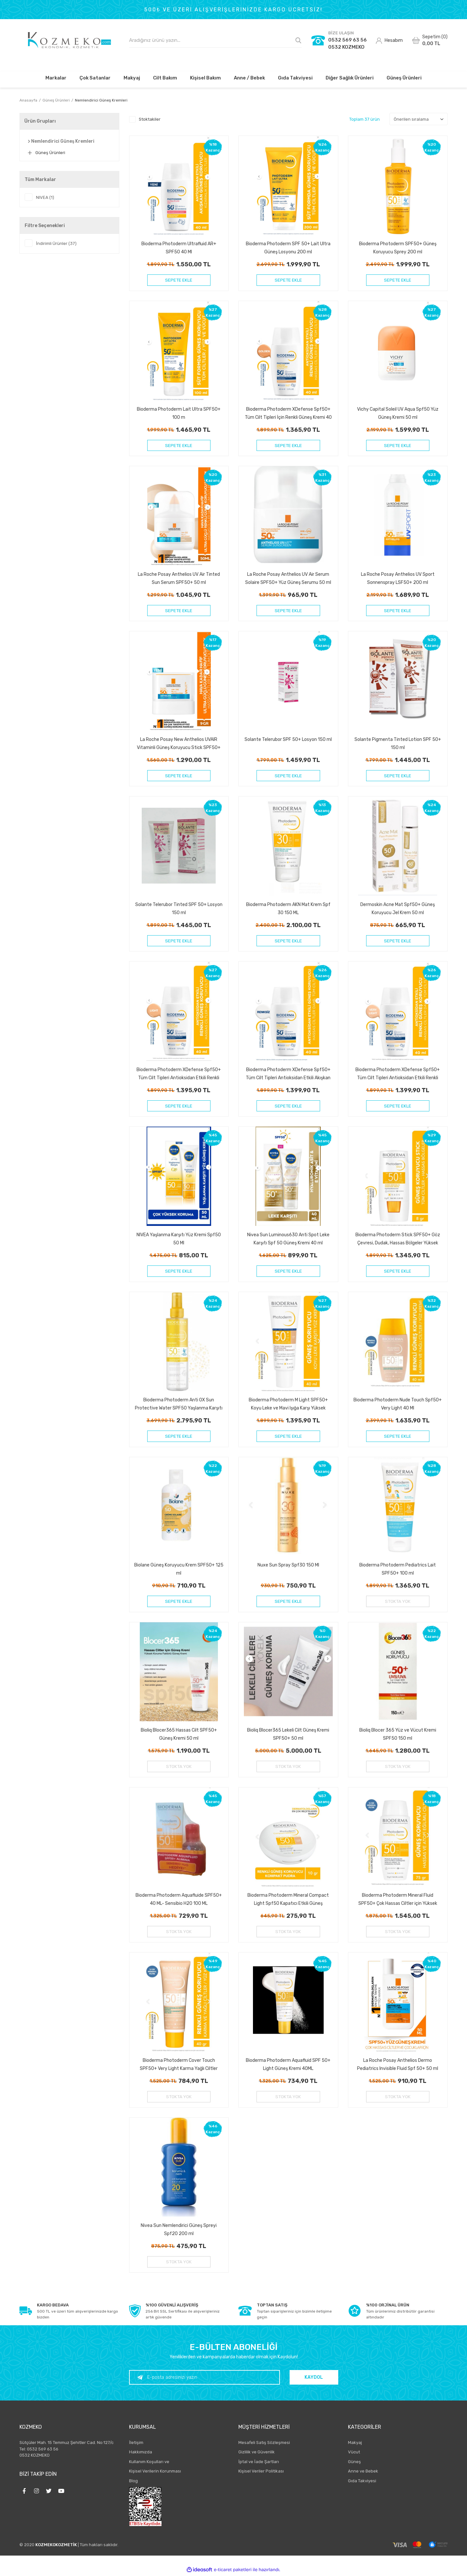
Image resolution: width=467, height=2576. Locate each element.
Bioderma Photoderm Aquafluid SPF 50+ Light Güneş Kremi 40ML (288, 2066)
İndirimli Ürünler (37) (56, 243)
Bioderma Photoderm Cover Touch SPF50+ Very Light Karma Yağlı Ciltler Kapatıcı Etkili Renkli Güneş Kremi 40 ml (179, 2066)
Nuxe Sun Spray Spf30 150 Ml (288, 1566)
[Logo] (69, 40)
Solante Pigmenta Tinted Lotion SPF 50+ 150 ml (397, 743)
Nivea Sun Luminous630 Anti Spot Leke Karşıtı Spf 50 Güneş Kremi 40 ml (288, 1239)
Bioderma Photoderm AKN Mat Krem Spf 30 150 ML (288, 908)
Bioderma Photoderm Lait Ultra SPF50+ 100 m (179, 413)
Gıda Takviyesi (362, 2482)
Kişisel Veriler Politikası (261, 2472)
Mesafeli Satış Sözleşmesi (264, 2444)
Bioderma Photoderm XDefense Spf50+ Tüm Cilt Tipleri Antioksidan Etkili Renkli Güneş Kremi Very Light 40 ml (397, 1074)
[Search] (215, 40)
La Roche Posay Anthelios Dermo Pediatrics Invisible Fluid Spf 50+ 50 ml (397, 2066)
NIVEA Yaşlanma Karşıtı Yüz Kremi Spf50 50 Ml (179, 1239)
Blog (133, 2482)
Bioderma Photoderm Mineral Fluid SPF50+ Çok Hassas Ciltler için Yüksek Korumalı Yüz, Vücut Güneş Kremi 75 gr (397, 1900)
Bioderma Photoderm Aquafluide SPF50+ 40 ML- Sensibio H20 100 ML (179, 1900)
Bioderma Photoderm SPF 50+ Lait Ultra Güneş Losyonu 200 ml (288, 247)
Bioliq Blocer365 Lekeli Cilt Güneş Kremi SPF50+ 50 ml (288, 1735)
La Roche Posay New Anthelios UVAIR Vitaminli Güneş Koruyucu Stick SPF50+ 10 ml (179, 743)
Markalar (55, 78)
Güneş (354, 2463)
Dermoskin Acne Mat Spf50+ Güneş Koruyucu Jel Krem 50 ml (397, 908)
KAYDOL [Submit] (321, 2379)
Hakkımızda (140, 2453)
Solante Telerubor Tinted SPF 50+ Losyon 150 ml (178, 908)
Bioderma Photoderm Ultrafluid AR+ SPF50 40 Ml (178, 247)
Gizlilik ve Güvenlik (256, 2453)
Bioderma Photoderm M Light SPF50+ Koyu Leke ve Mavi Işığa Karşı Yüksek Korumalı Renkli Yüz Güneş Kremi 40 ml (288, 1404)
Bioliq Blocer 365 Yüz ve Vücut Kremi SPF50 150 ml (397, 1735)
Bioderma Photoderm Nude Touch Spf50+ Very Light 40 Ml (397, 1404)
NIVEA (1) (45, 197)
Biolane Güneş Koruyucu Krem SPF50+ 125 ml (178, 1570)
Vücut (354, 2453)
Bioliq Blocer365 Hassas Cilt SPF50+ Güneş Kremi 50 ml (179, 1735)
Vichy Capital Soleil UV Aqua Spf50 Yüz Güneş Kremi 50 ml (397, 413)
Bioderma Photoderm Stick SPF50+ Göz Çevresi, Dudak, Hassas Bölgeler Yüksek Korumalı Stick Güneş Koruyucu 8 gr (397, 1239)
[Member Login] (389, 40)
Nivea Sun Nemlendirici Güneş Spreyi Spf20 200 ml (179, 2231)
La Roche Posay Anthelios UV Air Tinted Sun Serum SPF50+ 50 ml (179, 578)
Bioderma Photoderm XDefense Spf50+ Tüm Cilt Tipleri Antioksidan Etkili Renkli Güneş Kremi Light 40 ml (179, 1074)
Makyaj (355, 2444)
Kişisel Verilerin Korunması (155, 2472)
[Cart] (430, 40)
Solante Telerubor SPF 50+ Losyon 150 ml (288, 740)
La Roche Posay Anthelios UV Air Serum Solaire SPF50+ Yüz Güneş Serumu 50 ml (288, 578)
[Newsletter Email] (211, 2379)
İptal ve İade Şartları (258, 2463)
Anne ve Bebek (363, 2472)
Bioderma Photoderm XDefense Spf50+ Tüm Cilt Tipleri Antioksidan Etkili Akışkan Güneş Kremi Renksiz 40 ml (288, 1074)
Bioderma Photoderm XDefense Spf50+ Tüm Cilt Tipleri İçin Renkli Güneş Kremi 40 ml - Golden (288, 413)
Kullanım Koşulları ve (149, 2463)
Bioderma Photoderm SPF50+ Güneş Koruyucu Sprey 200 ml (398, 247)
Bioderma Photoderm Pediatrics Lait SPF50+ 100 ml (397, 1570)
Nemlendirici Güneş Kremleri (101, 100)
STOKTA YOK (398, 1602)
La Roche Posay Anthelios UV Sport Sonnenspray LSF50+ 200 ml (398, 578)
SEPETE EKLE (179, 280)
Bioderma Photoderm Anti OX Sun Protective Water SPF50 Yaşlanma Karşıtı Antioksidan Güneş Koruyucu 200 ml (178, 1404)
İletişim (136, 2444)
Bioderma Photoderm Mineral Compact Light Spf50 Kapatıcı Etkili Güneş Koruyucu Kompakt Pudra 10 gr (288, 1900)
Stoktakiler (150, 119)
